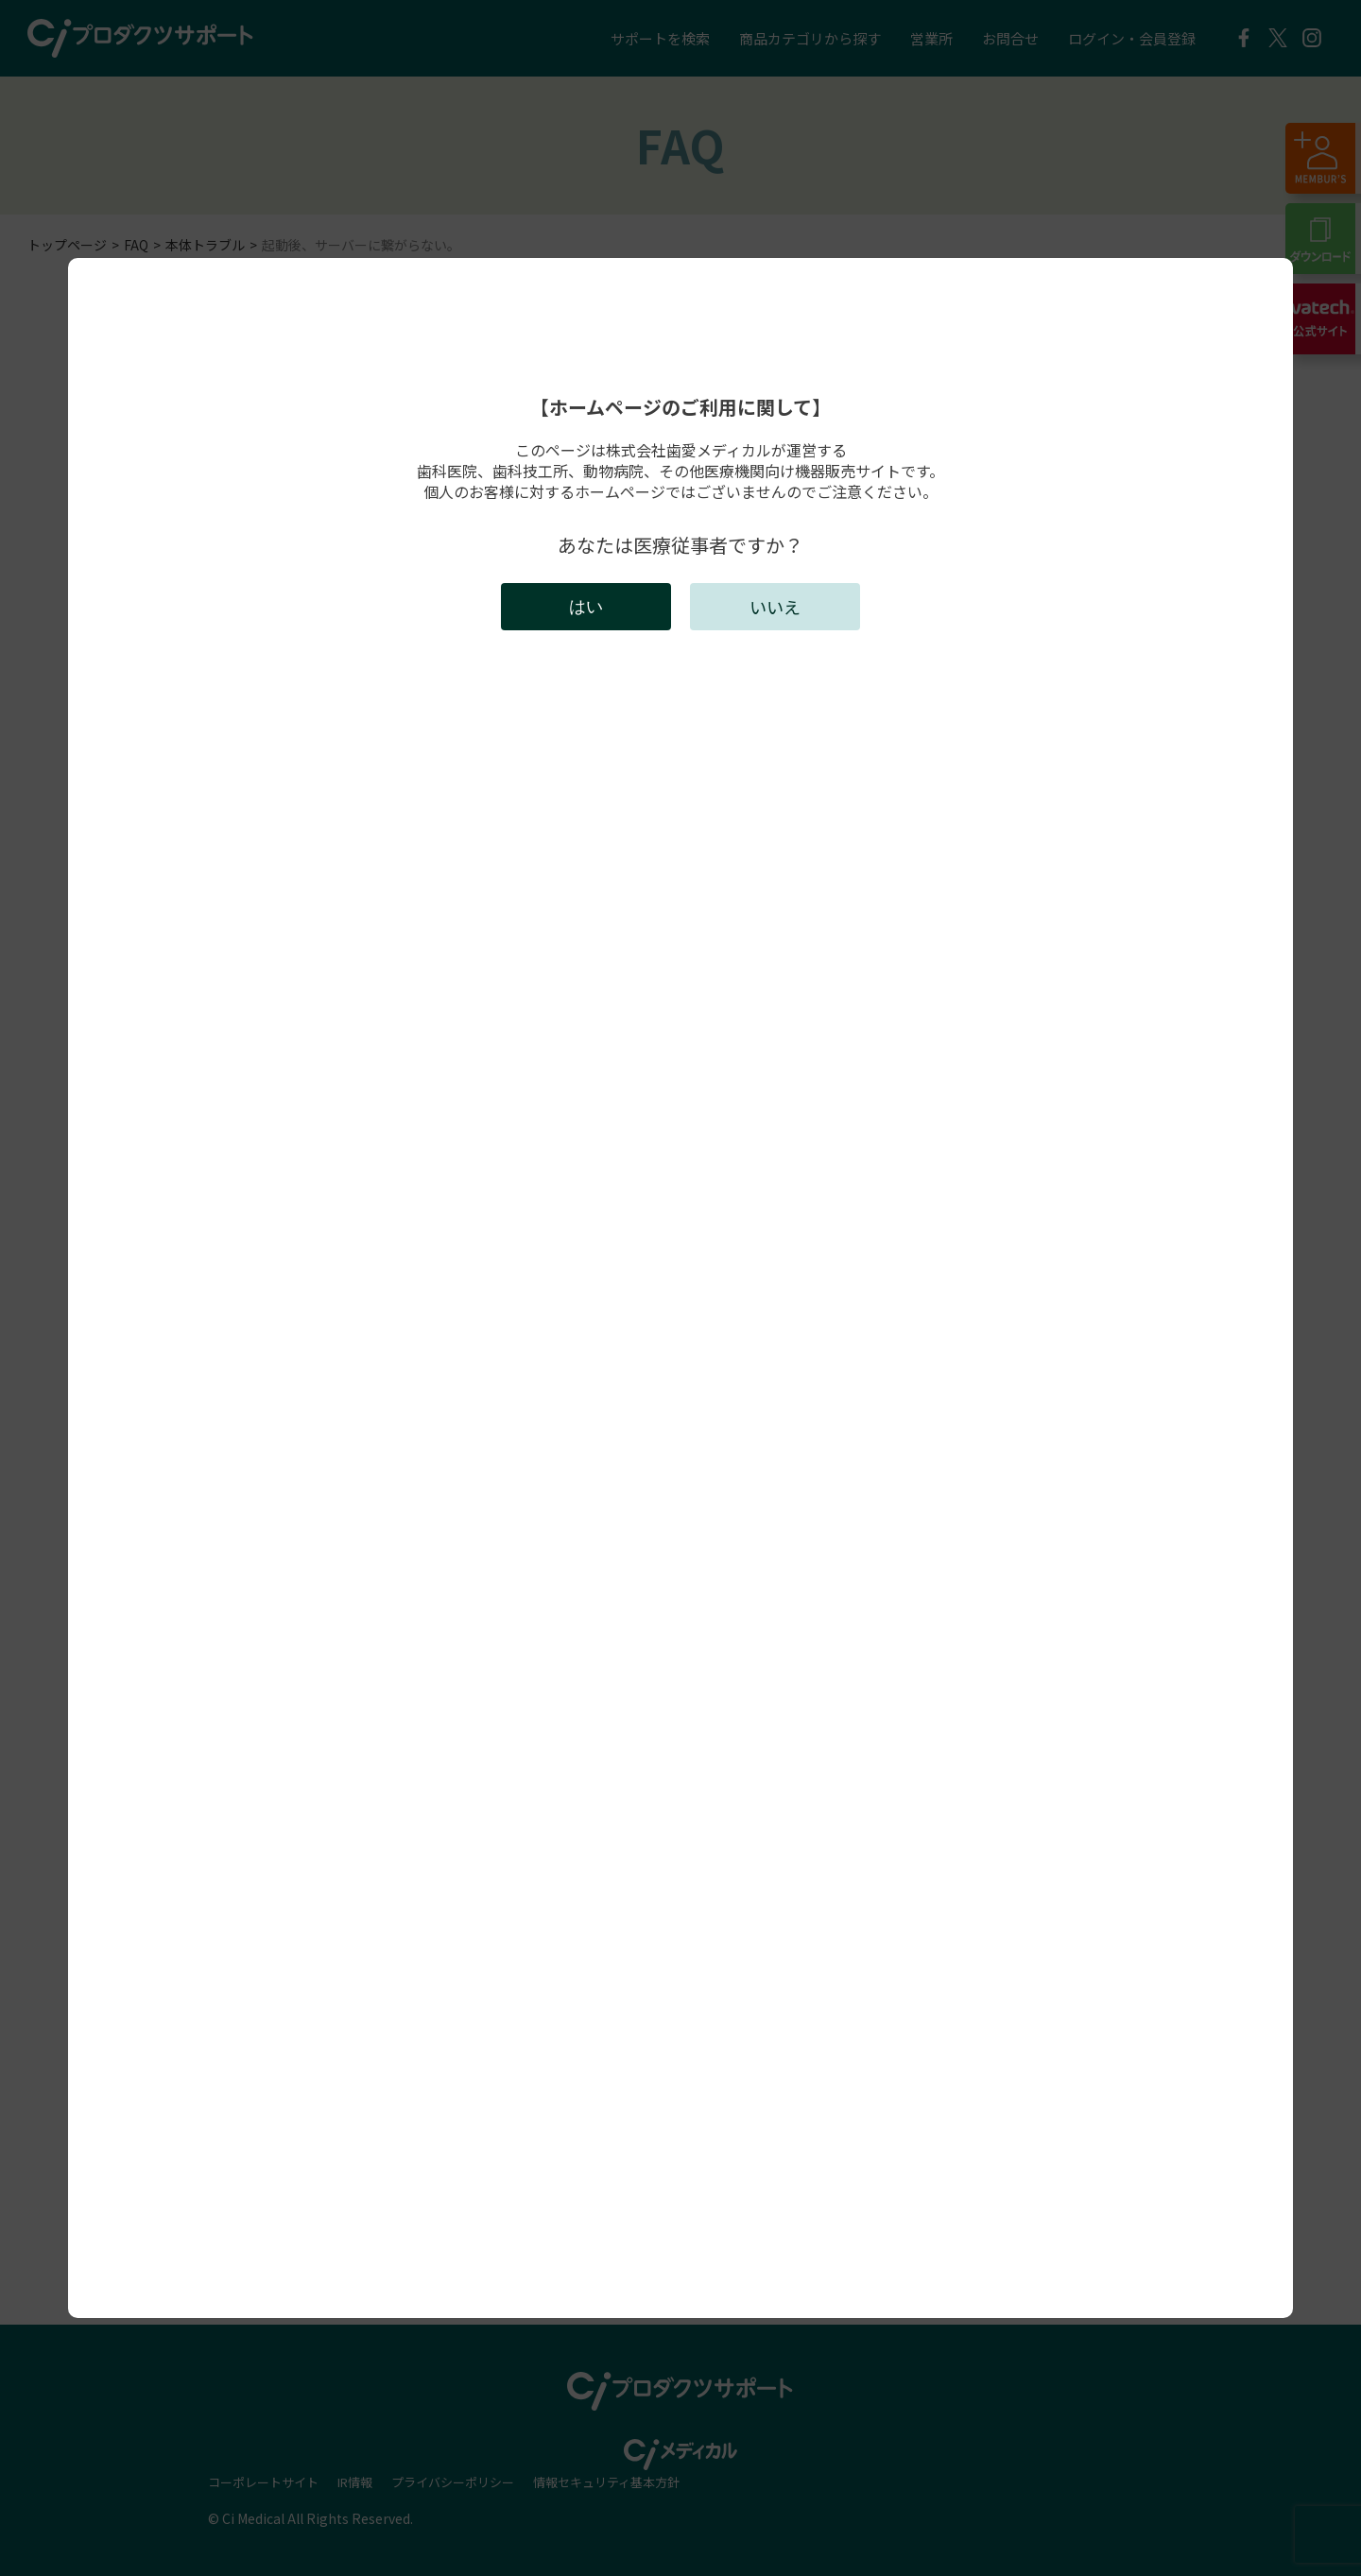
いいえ (775, 606)
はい (586, 606)
